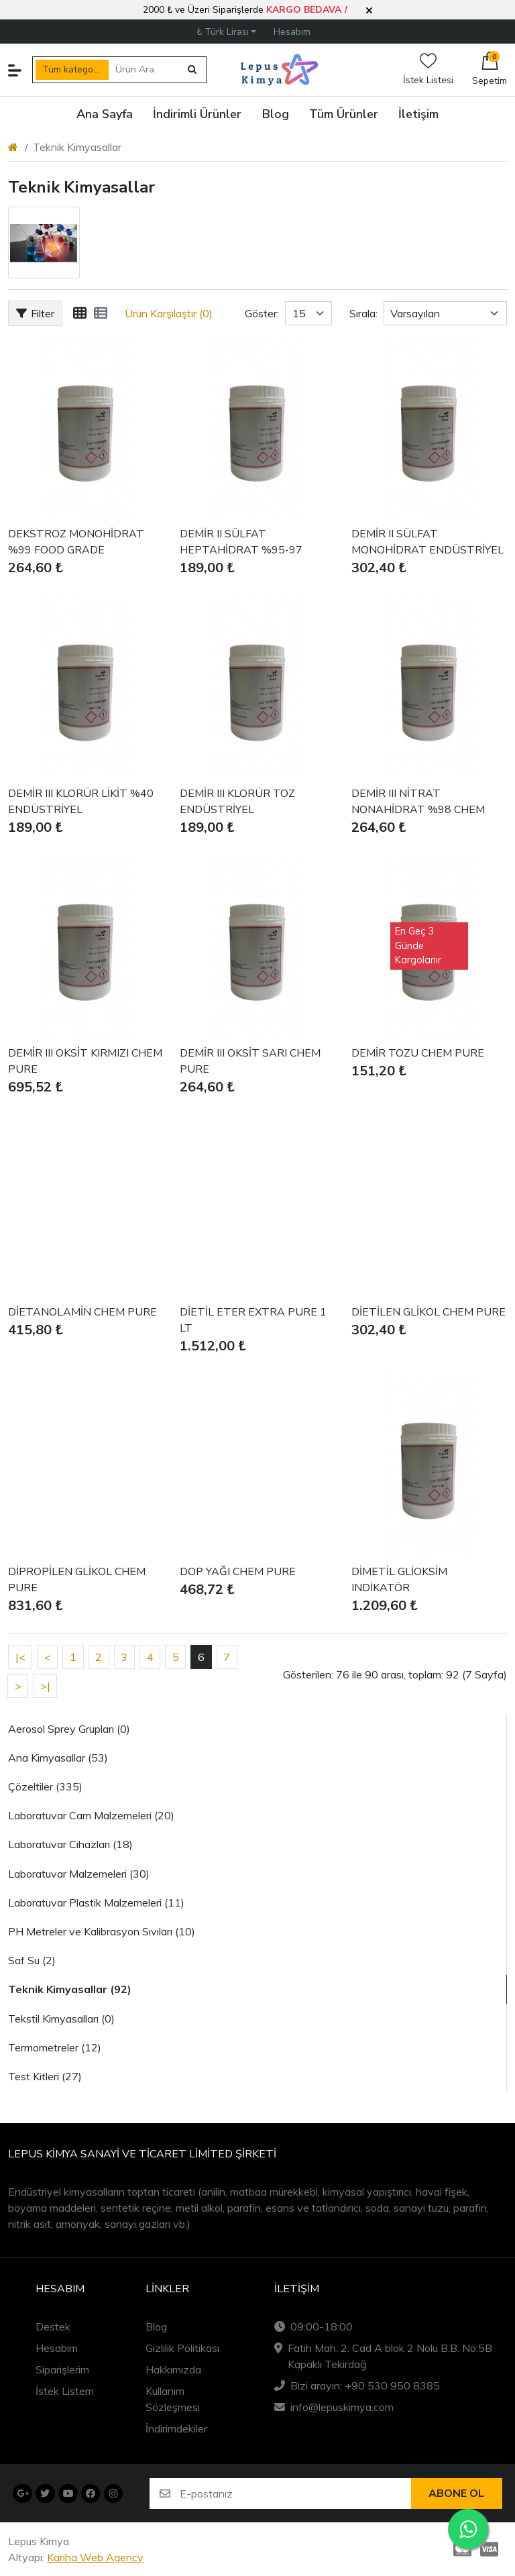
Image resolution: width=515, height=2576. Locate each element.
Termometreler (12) (54, 2047)
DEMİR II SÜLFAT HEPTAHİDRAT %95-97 (241, 542)
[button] (369, 10)
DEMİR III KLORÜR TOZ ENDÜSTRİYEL (237, 801)
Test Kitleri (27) (45, 2076)
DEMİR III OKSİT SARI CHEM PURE (250, 1061)
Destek (53, 2326)
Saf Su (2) (32, 1960)
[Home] (13, 147)
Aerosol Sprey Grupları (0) (69, 1728)
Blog (156, 2326)
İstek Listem (65, 2391)
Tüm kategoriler (75, 69)
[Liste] (100, 313)
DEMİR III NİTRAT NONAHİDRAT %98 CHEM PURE (418, 802)
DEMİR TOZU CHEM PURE (417, 1053)
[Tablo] (80, 313)
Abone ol (456, 2493)
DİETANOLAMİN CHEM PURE (82, 1312)
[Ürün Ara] (145, 70)
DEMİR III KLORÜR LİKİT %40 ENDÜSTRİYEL (81, 801)
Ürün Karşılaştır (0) (169, 313)
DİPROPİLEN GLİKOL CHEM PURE (77, 1579)
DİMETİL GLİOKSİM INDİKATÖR (399, 1579)
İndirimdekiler (176, 2428)
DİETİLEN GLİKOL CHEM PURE (428, 1312)
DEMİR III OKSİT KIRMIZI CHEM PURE (85, 1061)
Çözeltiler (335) (45, 1786)
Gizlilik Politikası (182, 2348)
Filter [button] (35, 313)
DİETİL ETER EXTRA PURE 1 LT (253, 1320)
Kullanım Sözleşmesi (173, 2399)
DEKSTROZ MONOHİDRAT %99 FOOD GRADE (76, 542)
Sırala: (363, 313)
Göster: (262, 313)
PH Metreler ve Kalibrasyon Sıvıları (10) (101, 1931)
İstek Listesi (428, 69)
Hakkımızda (173, 2369)
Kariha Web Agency (95, 2557)
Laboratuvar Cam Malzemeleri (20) (91, 1815)
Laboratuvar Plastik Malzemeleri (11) (96, 1902)
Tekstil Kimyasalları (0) (61, 2018)
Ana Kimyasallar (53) (58, 1757)
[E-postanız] (295, 2493)
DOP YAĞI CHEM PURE (238, 1571)
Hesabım (57, 2348)
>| (45, 1686)
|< (20, 1657)
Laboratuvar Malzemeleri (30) (79, 1873)
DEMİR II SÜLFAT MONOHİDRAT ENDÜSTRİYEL (427, 542)
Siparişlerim (62, 2369)
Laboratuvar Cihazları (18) (70, 1844)
